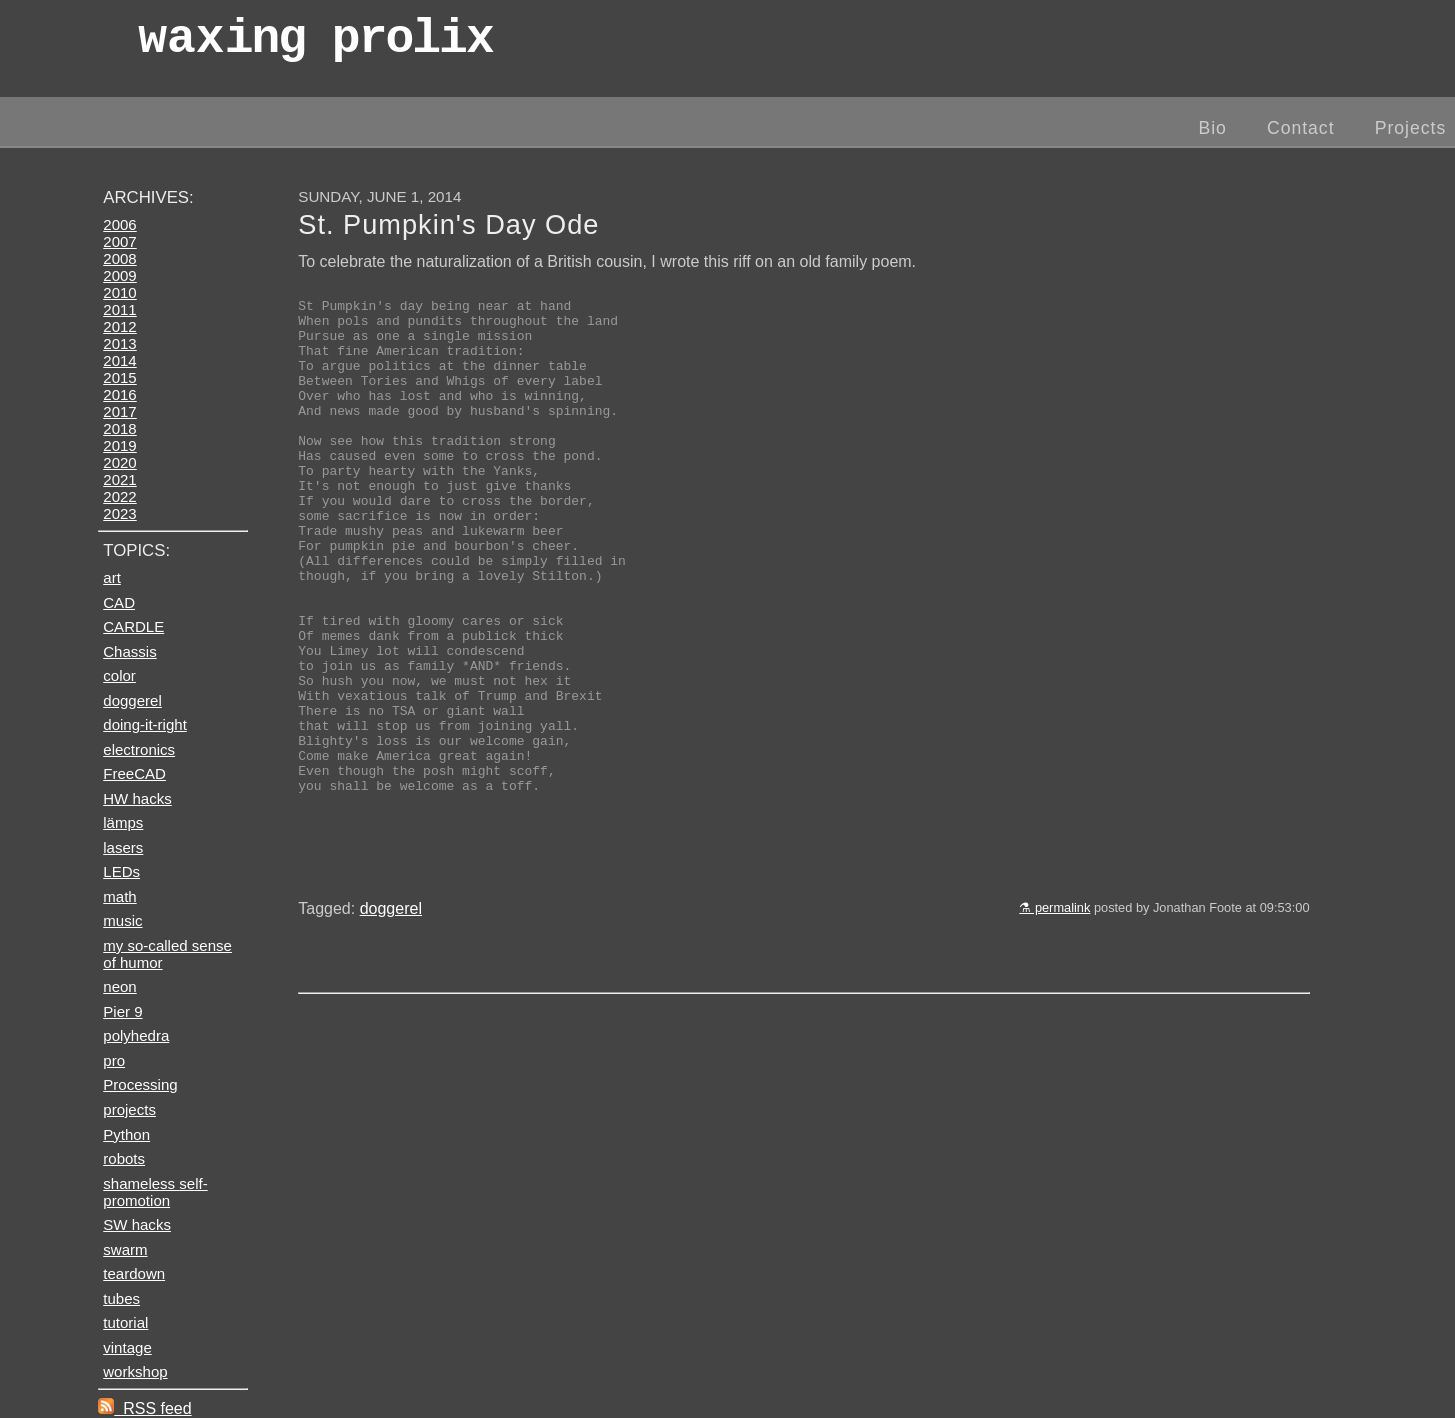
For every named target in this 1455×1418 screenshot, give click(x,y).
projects (129, 1109)
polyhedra (136, 1035)
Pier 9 (122, 1011)
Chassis (129, 651)
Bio (1212, 128)
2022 (119, 496)
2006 (119, 224)
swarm (125, 1249)
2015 (119, 377)
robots (124, 1158)
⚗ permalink (1054, 1018)
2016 (119, 394)
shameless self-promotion (155, 1192)
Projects (1411, 128)
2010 (119, 292)
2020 (119, 462)
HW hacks (137, 798)
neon (119, 986)
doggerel (391, 1019)
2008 (119, 258)
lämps (123, 822)
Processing (140, 1084)
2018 (119, 428)
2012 (119, 326)
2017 (119, 411)
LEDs (121, 871)
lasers (123, 847)
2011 (119, 309)
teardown (134, 1273)
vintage (127, 1347)
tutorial (125, 1322)
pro (114, 1060)
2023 (119, 513)
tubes (121, 1298)
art (112, 577)
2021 (119, 479)
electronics (139, 749)
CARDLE (133, 626)
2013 (119, 343)
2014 (119, 360)
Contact (1301, 128)
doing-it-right (145, 724)
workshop (135, 1371)
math (119, 896)
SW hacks (137, 1224)
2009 (119, 275)
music (122, 920)
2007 (119, 241)
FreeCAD (134, 773)
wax (315, 44)
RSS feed (144, 1408)
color (119, 675)
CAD (119, 602)
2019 (119, 445)
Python (126, 1134)
